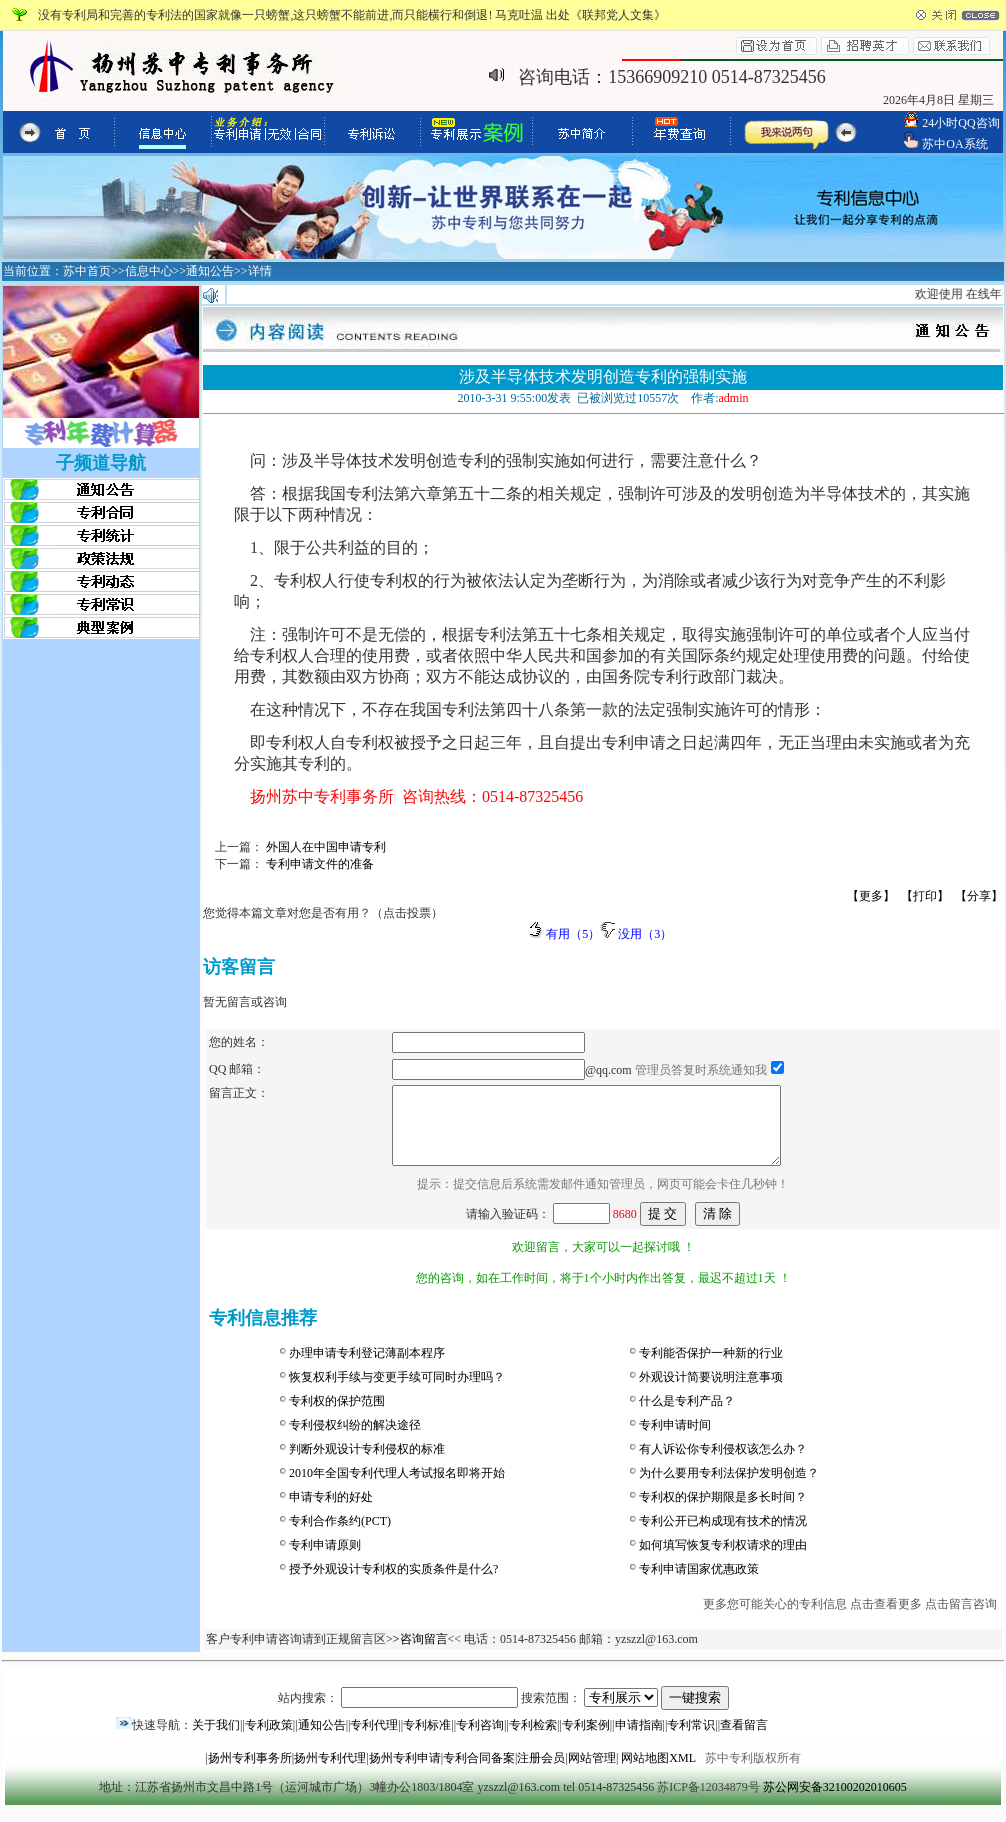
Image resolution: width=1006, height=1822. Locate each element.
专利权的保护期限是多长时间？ (723, 1512)
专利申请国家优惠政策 (699, 1584)
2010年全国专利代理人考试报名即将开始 (397, 1488)
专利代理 (374, 1740)
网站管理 (592, 1773)
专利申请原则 (325, 1560)
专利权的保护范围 (337, 1416)
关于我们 (216, 1740)
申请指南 (639, 1740)
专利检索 (533, 1740)
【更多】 (871, 896)
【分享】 (979, 896)
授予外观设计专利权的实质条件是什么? (393, 1584)
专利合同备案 (479, 1773)
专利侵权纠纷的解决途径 (355, 1440)
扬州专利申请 (405, 1773)
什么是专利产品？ (687, 1416)
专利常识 (691, 1740)
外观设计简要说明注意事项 (711, 1392)
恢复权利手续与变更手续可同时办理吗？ (397, 1392)
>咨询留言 (420, 1654)
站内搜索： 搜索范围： (503, 1713)
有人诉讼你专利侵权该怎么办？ (723, 1464)
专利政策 (269, 1740)
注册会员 (541, 1773)
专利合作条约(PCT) (340, 1536)
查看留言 (744, 1740)
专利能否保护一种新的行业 (711, 1368)
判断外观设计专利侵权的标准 (367, 1464)
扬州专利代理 (330, 1773)
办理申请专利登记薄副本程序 (367, 1368)
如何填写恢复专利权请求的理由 (723, 1560)
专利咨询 (480, 1740)
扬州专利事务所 (250, 1773)
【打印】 (925, 896)
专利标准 (427, 1740)
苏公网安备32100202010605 (835, 1802)
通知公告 (322, 1740)
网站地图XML (658, 1773)
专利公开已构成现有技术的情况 (723, 1536)
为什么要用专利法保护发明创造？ (729, 1488)
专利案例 (586, 1740)
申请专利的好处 (331, 1512)
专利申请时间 (675, 1440)
